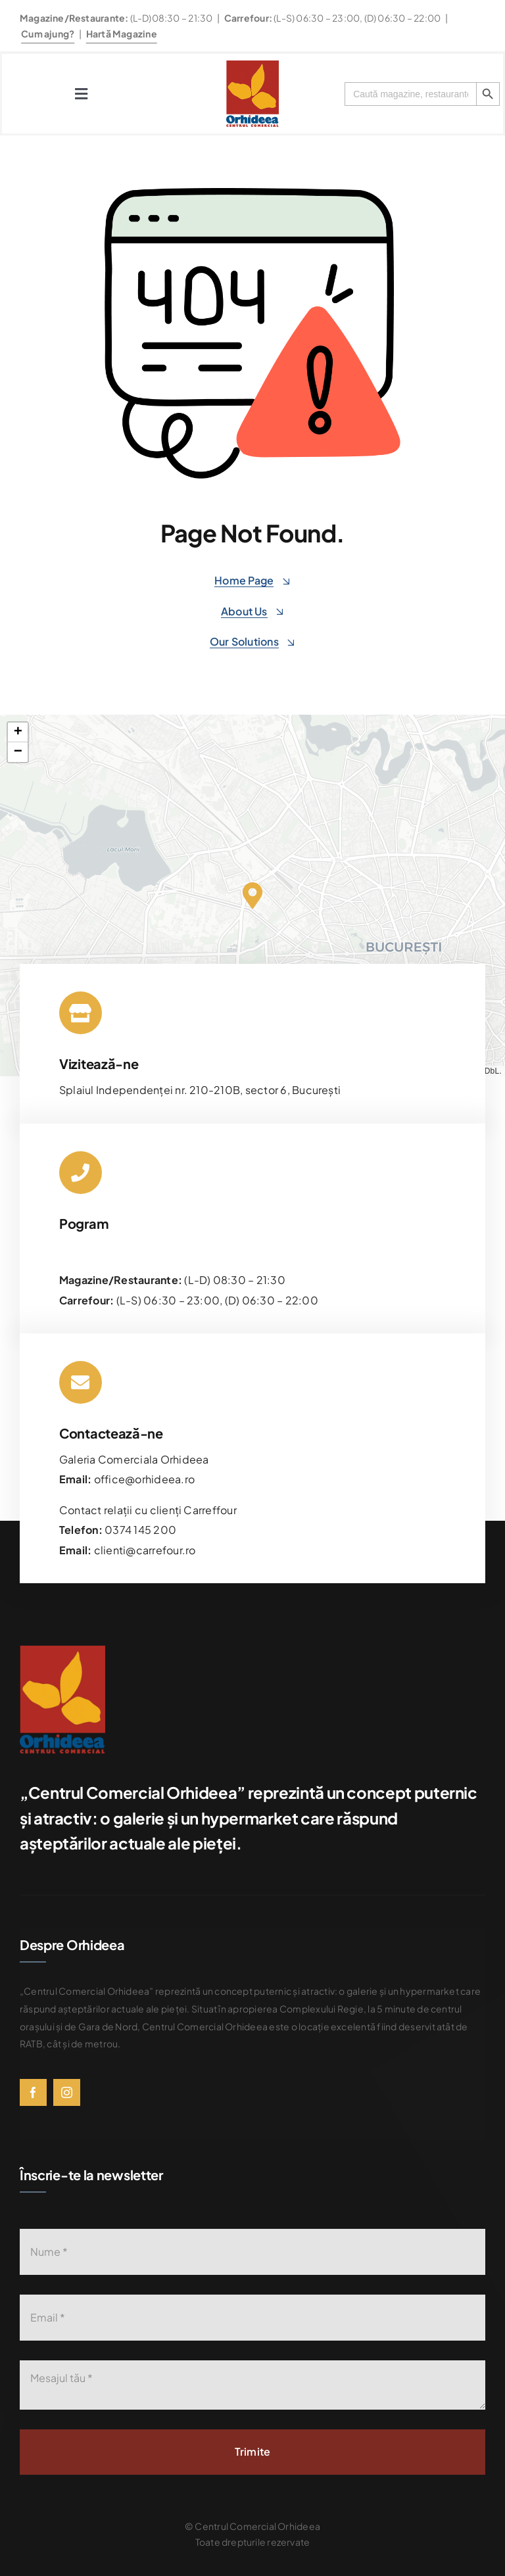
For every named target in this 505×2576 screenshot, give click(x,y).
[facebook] (33, 2092)
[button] (252, 895)
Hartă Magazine (121, 33)
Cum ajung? (47, 33)
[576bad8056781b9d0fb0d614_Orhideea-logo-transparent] (252, 65)
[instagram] (66, 2092)
